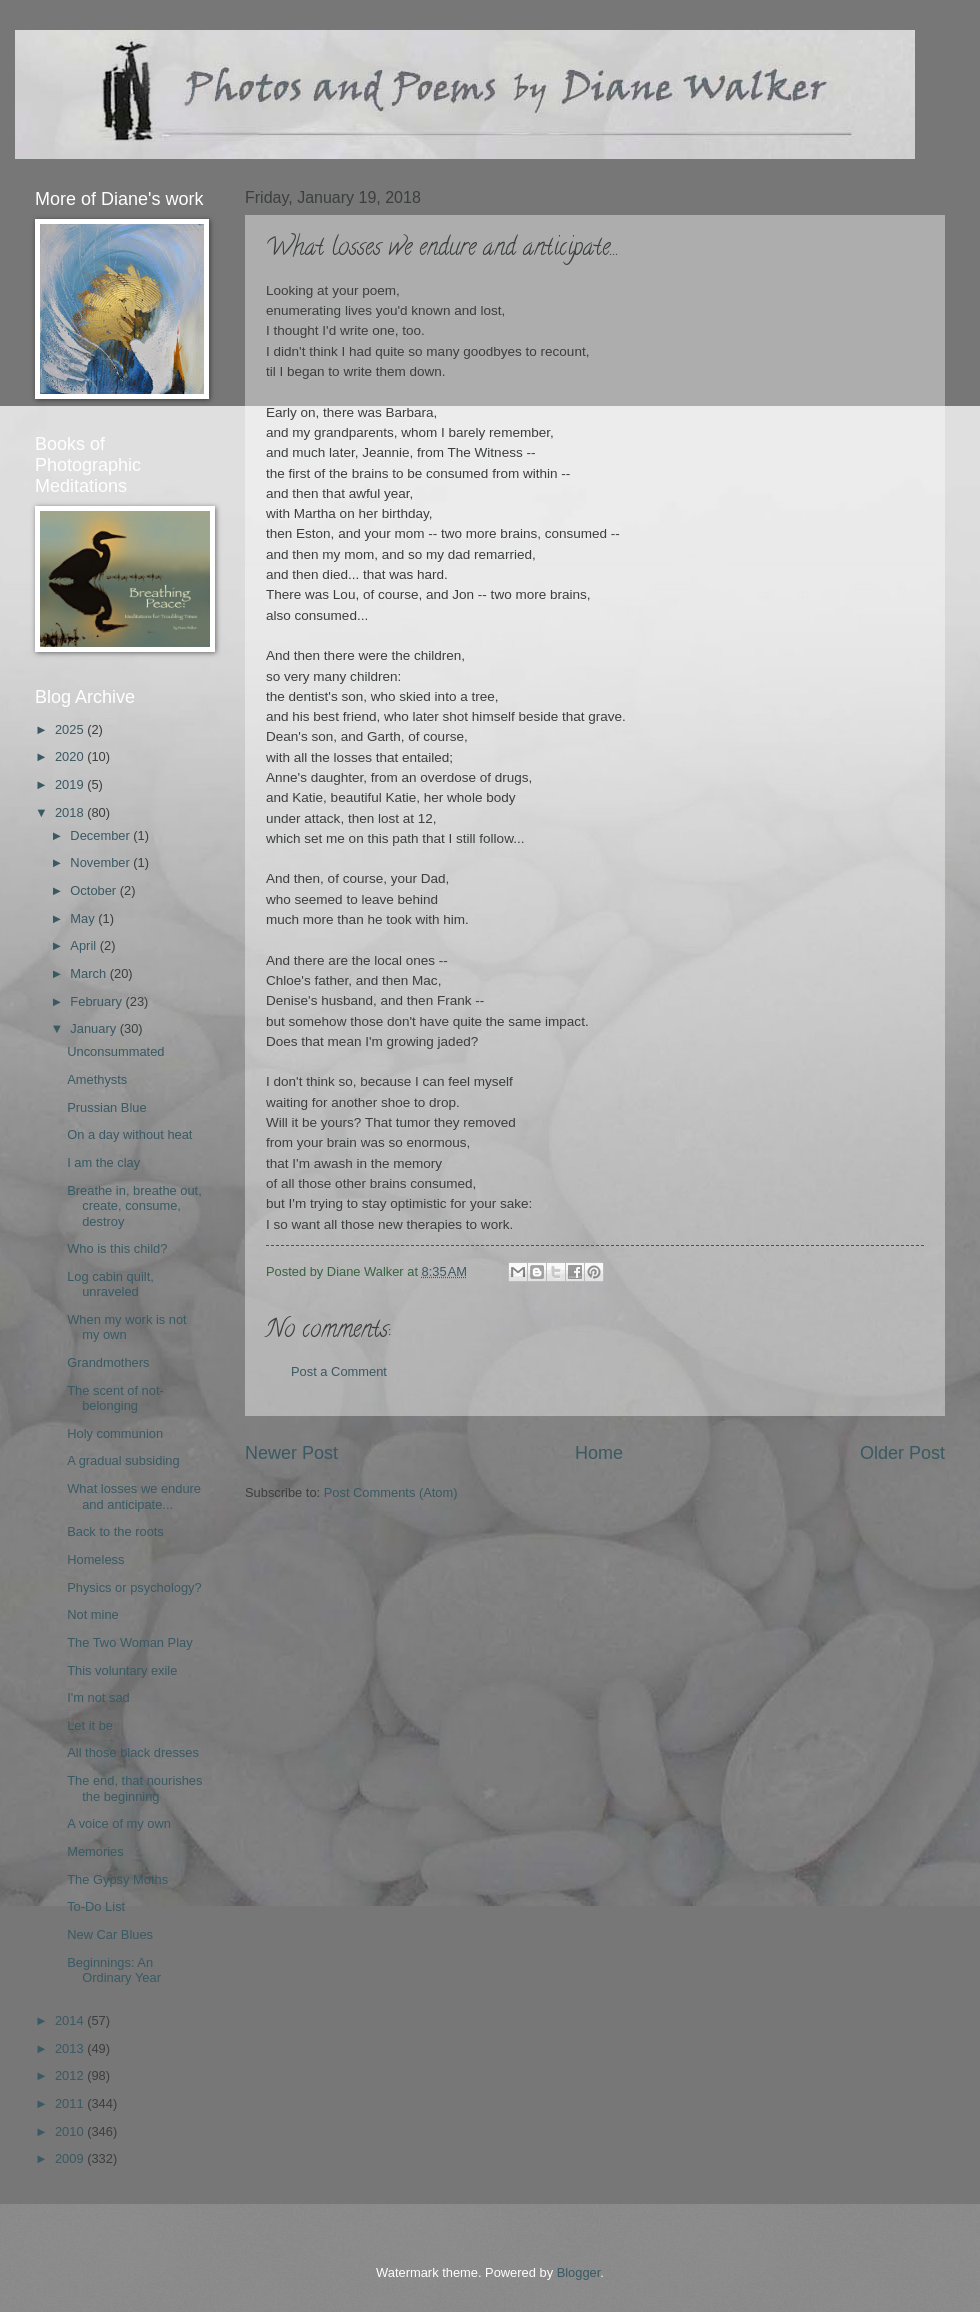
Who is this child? (117, 1248)
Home (599, 1453)
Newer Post (291, 1453)
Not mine (93, 1614)
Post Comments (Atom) (391, 1492)
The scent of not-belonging (115, 1398)
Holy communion (115, 1433)
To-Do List (96, 1906)
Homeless (95, 1559)
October (94, 890)
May (84, 918)
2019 (71, 784)
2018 (71, 812)
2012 (71, 2075)
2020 (71, 756)
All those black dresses (133, 1752)
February (97, 1001)
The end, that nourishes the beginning (134, 1788)
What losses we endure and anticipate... (134, 1496)
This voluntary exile (122, 1670)
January (94, 1028)
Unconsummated (115, 1051)
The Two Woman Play (129, 1642)
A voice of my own (119, 1823)
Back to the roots (115, 1531)
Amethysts (97, 1079)
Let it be (90, 1725)
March (89, 973)
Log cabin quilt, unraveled (110, 1284)
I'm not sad (98, 1697)
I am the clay (103, 1162)
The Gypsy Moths (117, 1879)
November (101, 862)
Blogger (579, 2272)
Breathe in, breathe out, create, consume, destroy (134, 1206)
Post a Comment (339, 1371)
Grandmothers (108, 1362)
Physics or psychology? (134, 1587)
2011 (71, 2103)
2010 (71, 2131)
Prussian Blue (106, 1107)
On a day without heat (129, 1134)
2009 (71, 2158)
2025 (71, 729)
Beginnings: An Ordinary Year (114, 1970)
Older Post (902, 1453)
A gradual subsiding (123, 1460)
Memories (95, 1851)
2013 (71, 2048)
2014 (71, 2020)
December (101, 835)
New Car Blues (110, 1934)
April (84, 945)
